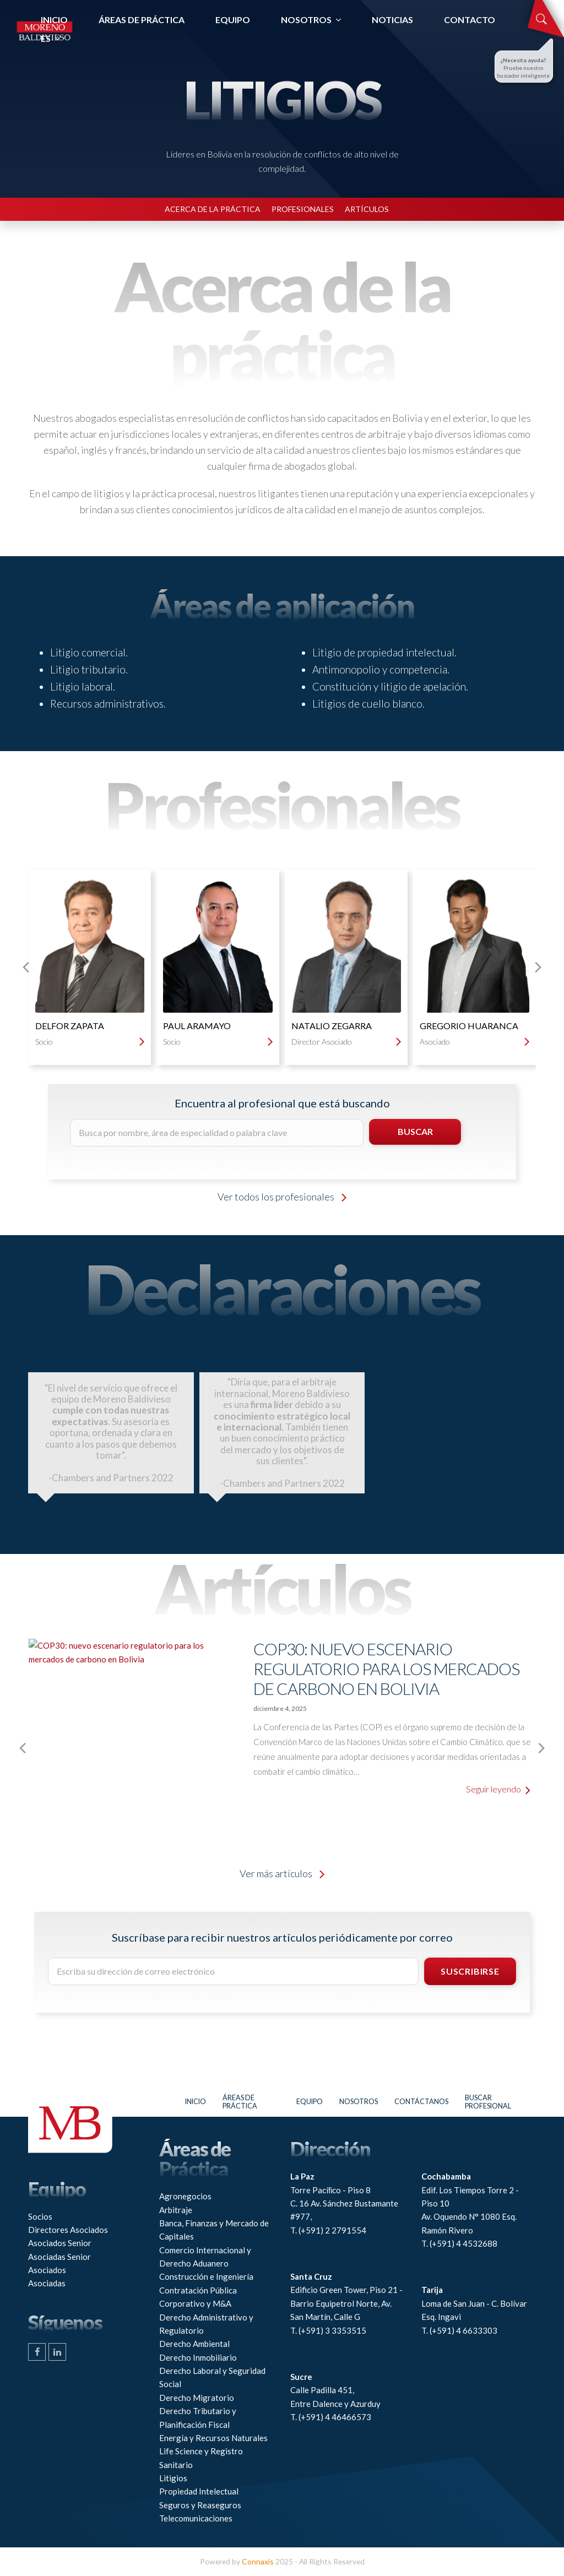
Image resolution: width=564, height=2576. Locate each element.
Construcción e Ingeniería (206, 2276)
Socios (40, 2216)
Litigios (173, 2478)
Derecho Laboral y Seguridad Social (212, 2377)
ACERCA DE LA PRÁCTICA (213, 209)
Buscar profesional (488, 2102)
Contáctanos (421, 2101)
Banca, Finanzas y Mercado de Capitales (214, 2229)
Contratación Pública (198, 2290)
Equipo (309, 2101)
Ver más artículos (282, 1873)
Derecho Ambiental (194, 2344)
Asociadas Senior (59, 2257)
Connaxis (258, 2561)
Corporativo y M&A (195, 2303)
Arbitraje (175, 2210)
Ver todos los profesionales (282, 1197)
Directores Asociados (68, 2230)
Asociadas (47, 2283)
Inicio (195, 2101)
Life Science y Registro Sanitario (201, 2457)
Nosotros (358, 2101)
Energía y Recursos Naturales (213, 2438)
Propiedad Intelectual (198, 2491)
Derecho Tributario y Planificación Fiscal (197, 2417)
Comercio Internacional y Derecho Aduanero (205, 2256)
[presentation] (26, 966)
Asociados (47, 2270)
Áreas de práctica (240, 2102)
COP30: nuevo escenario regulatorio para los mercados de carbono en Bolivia (386, 1668)
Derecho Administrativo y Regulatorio (206, 2323)
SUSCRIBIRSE (470, 1971)
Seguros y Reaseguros (200, 2505)
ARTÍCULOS (367, 209)
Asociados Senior (59, 2243)
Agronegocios (185, 2196)
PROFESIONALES (303, 209)
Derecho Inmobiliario (198, 2357)
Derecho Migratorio (196, 2398)
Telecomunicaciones (195, 2518)
